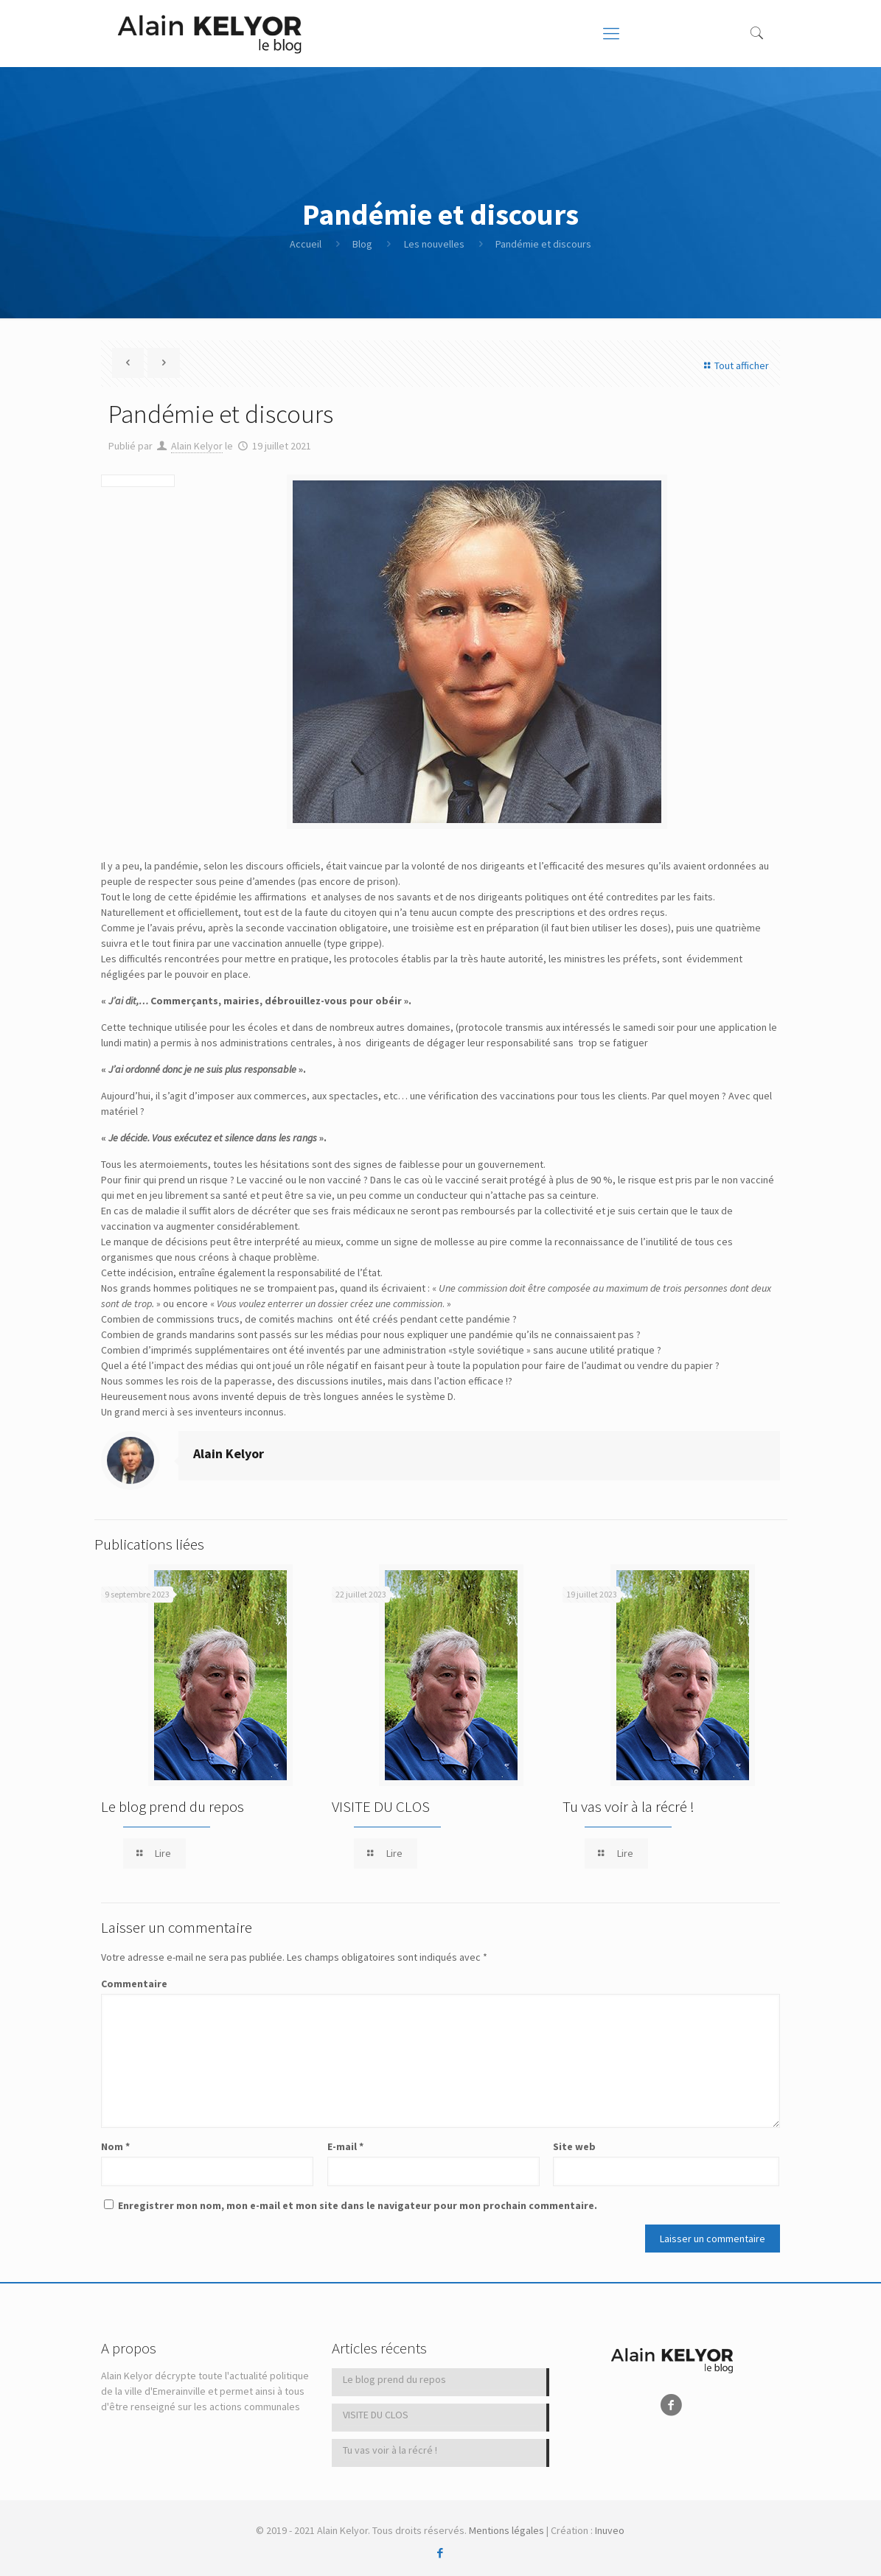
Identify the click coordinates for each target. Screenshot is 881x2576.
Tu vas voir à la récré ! (628, 1806)
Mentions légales (506, 2530)
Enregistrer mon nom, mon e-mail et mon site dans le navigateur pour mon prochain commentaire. (357, 2205)
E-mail (345, 2146)
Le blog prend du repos (172, 1806)
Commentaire (134, 1983)
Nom (115, 2146)
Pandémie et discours (543, 244)
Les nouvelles (434, 244)
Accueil (305, 244)
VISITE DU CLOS (381, 1806)
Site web (574, 2146)
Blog (362, 244)
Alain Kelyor (197, 445)
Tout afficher (734, 365)
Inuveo (609, 2530)
